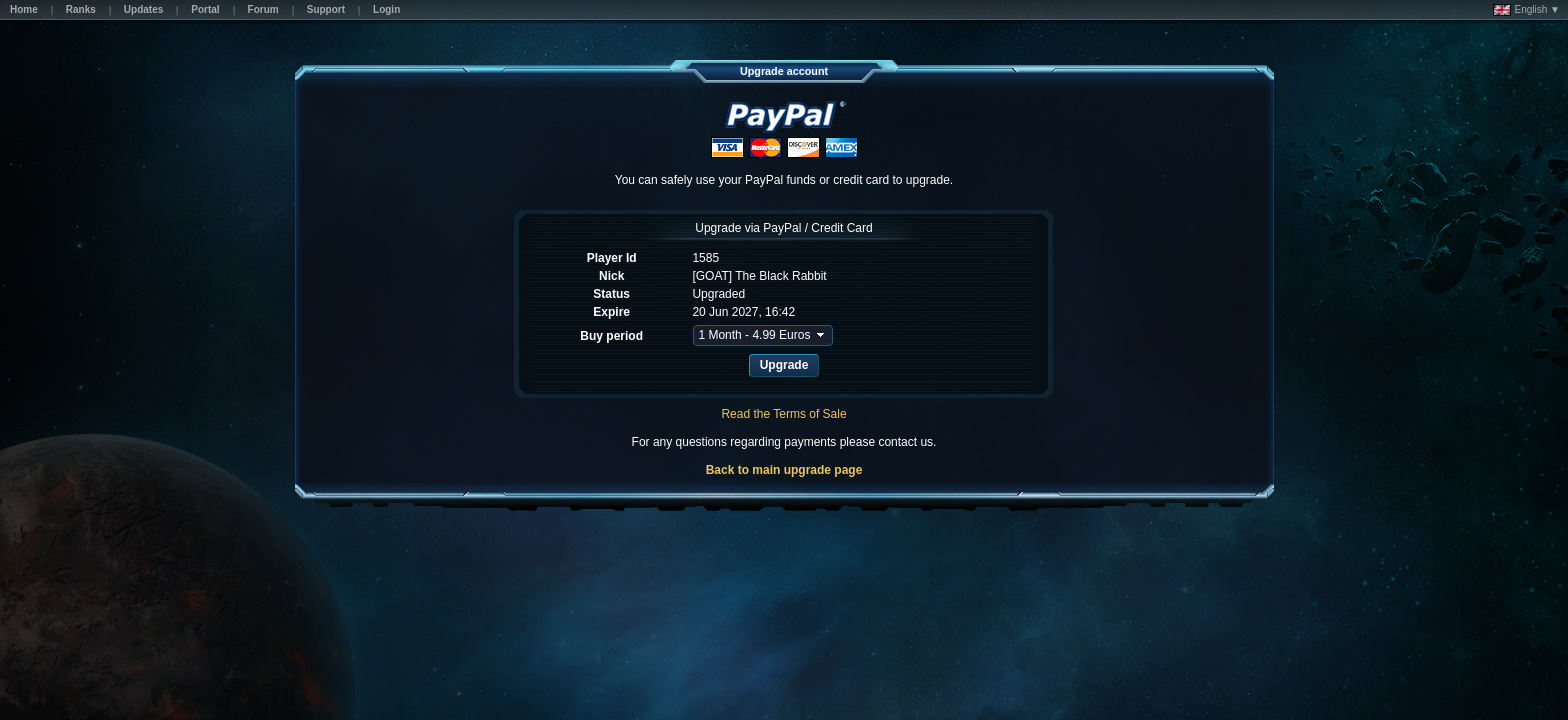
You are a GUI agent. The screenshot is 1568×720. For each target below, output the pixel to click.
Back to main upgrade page (784, 470)
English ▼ (1526, 10)
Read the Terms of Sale (783, 414)
